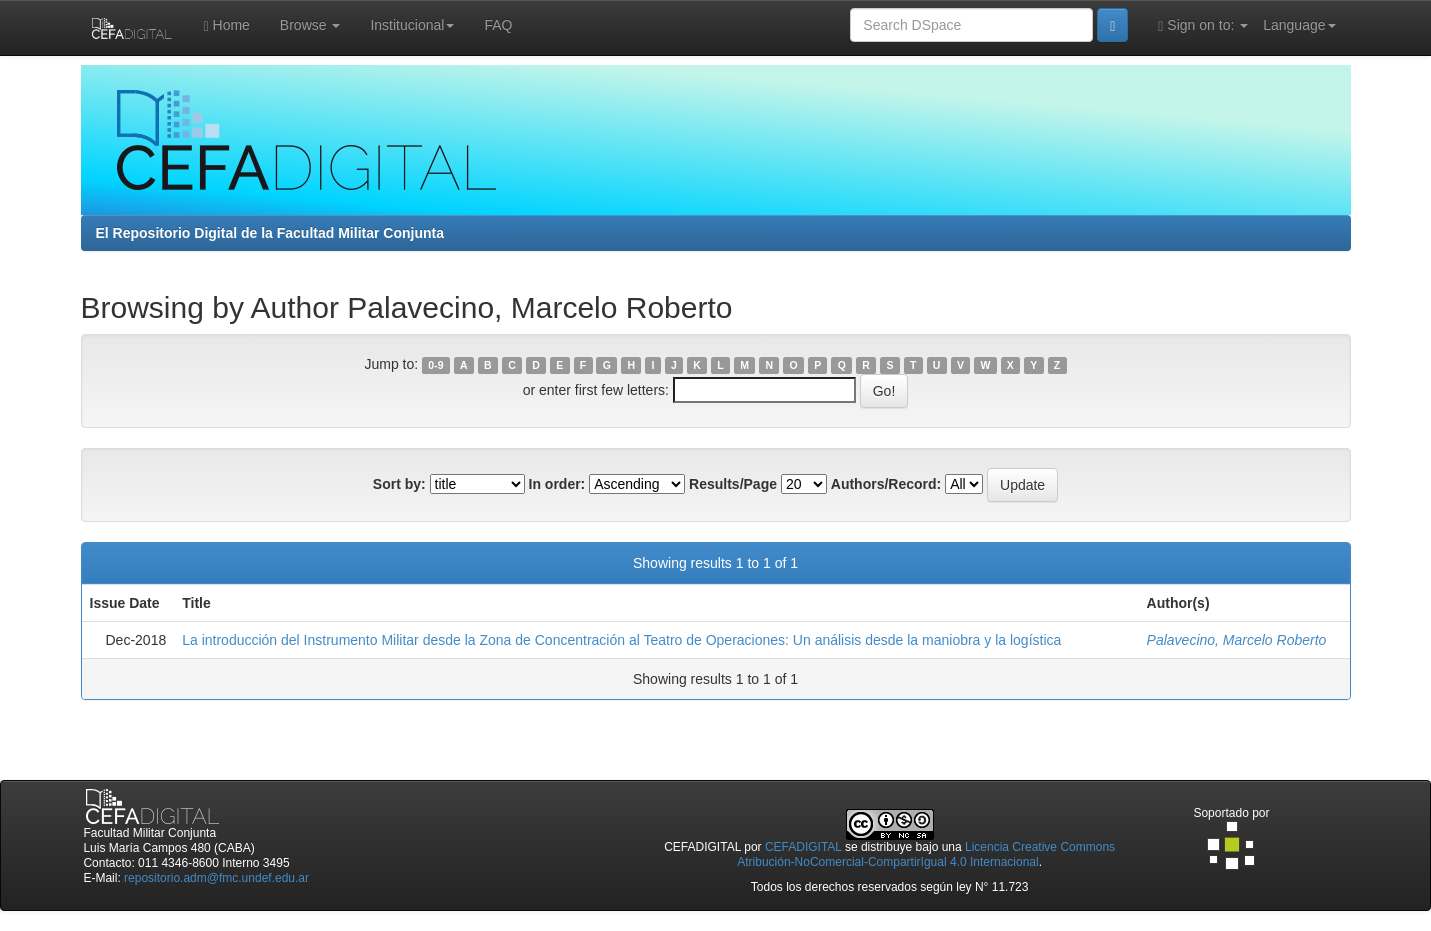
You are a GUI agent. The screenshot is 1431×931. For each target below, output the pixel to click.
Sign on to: (1203, 25)
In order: (557, 484)
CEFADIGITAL (803, 847)
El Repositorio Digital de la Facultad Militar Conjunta (270, 233)
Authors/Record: (886, 484)
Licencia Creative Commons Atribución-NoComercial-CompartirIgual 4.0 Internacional (926, 854)
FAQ (498, 25)
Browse (310, 25)
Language (1299, 25)
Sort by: (399, 484)
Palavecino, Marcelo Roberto (1237, 640)
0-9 (435, 365)
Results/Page (733, 484)
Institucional (412, 25)
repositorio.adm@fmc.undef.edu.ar (216, 878)
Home (227, 25)
